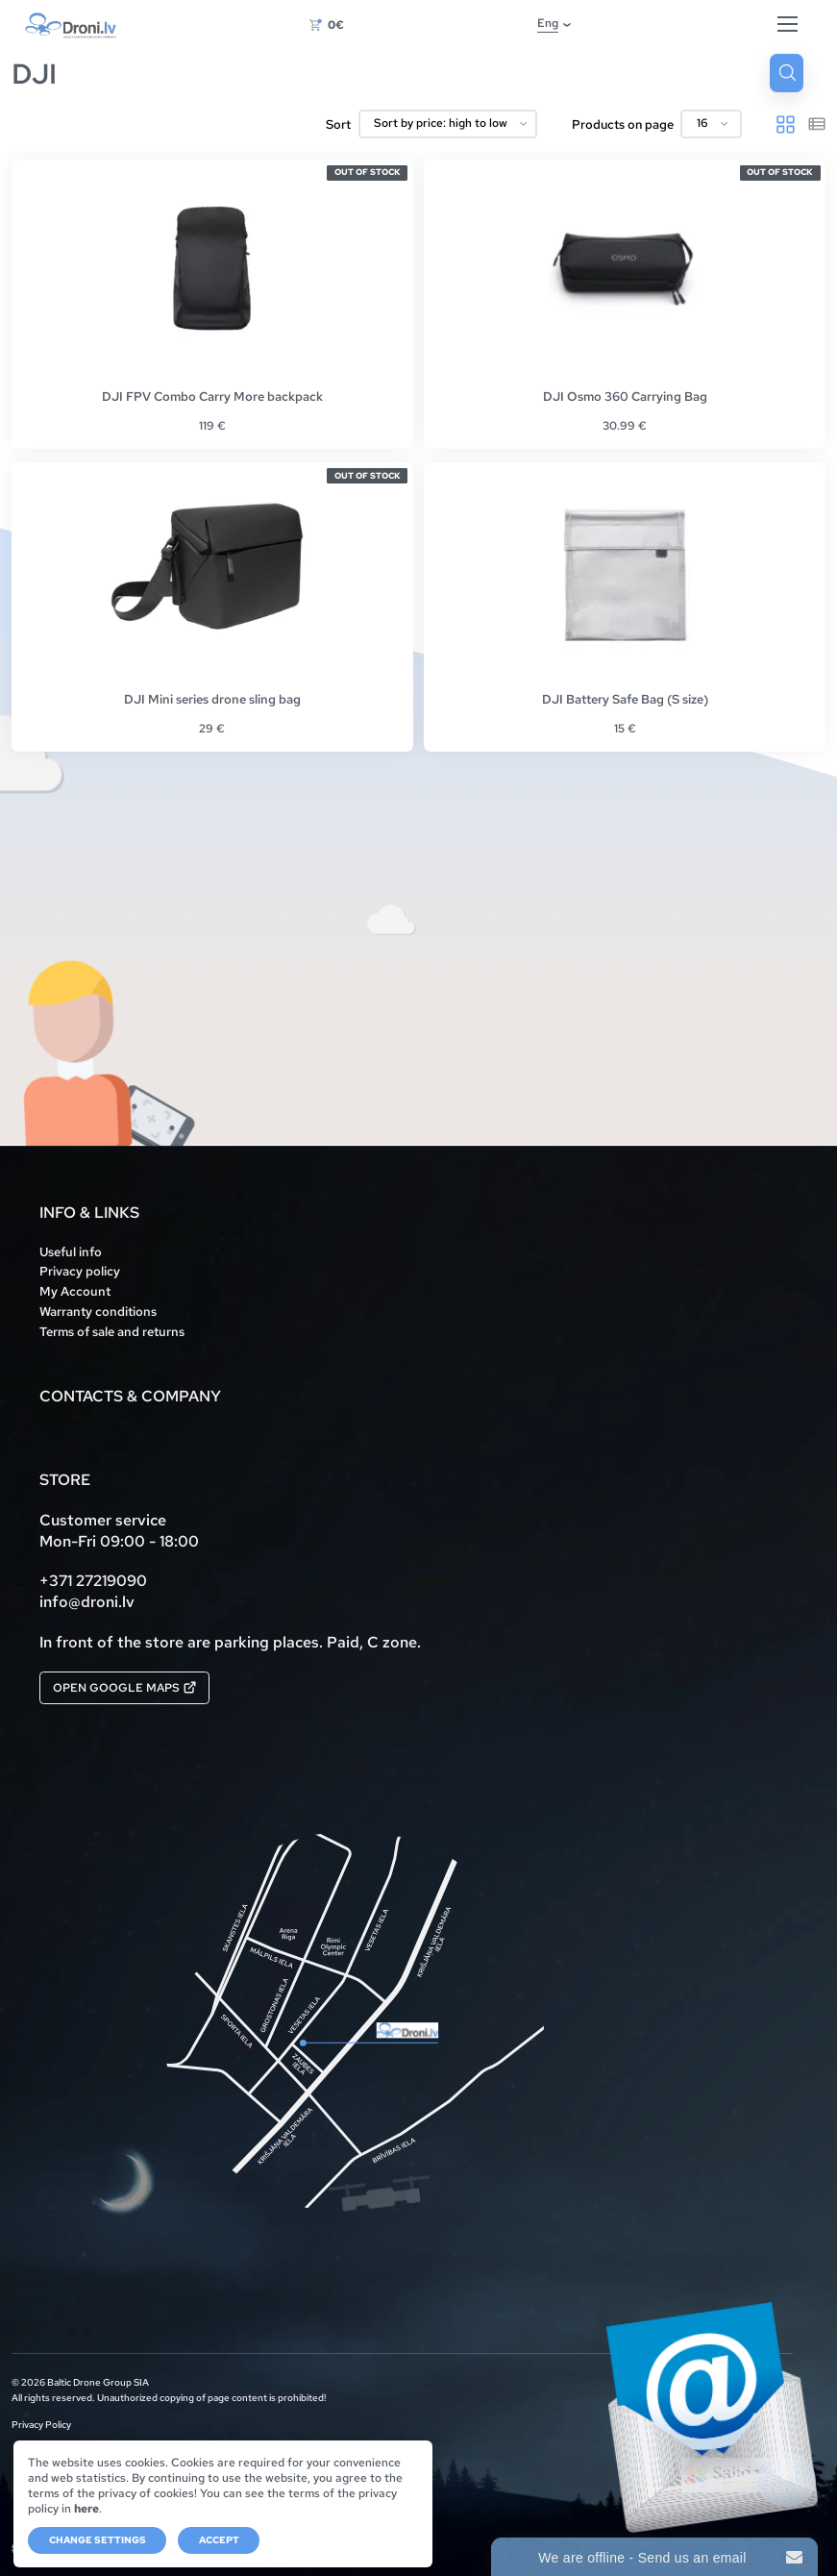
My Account (75, 1291)
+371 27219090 (93, 1581)
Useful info (70, 1252)
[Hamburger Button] (787, 25)
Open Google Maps (124, 1688)
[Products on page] (710, 124)
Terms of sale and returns (112, 1332)
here (86, 2508)
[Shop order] (447, 124)
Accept (219, 2540)
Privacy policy (79, 1271)
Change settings (97, 2540)
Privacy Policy (41, 2425)
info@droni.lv (87, 1602)
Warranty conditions (98, 1311)
